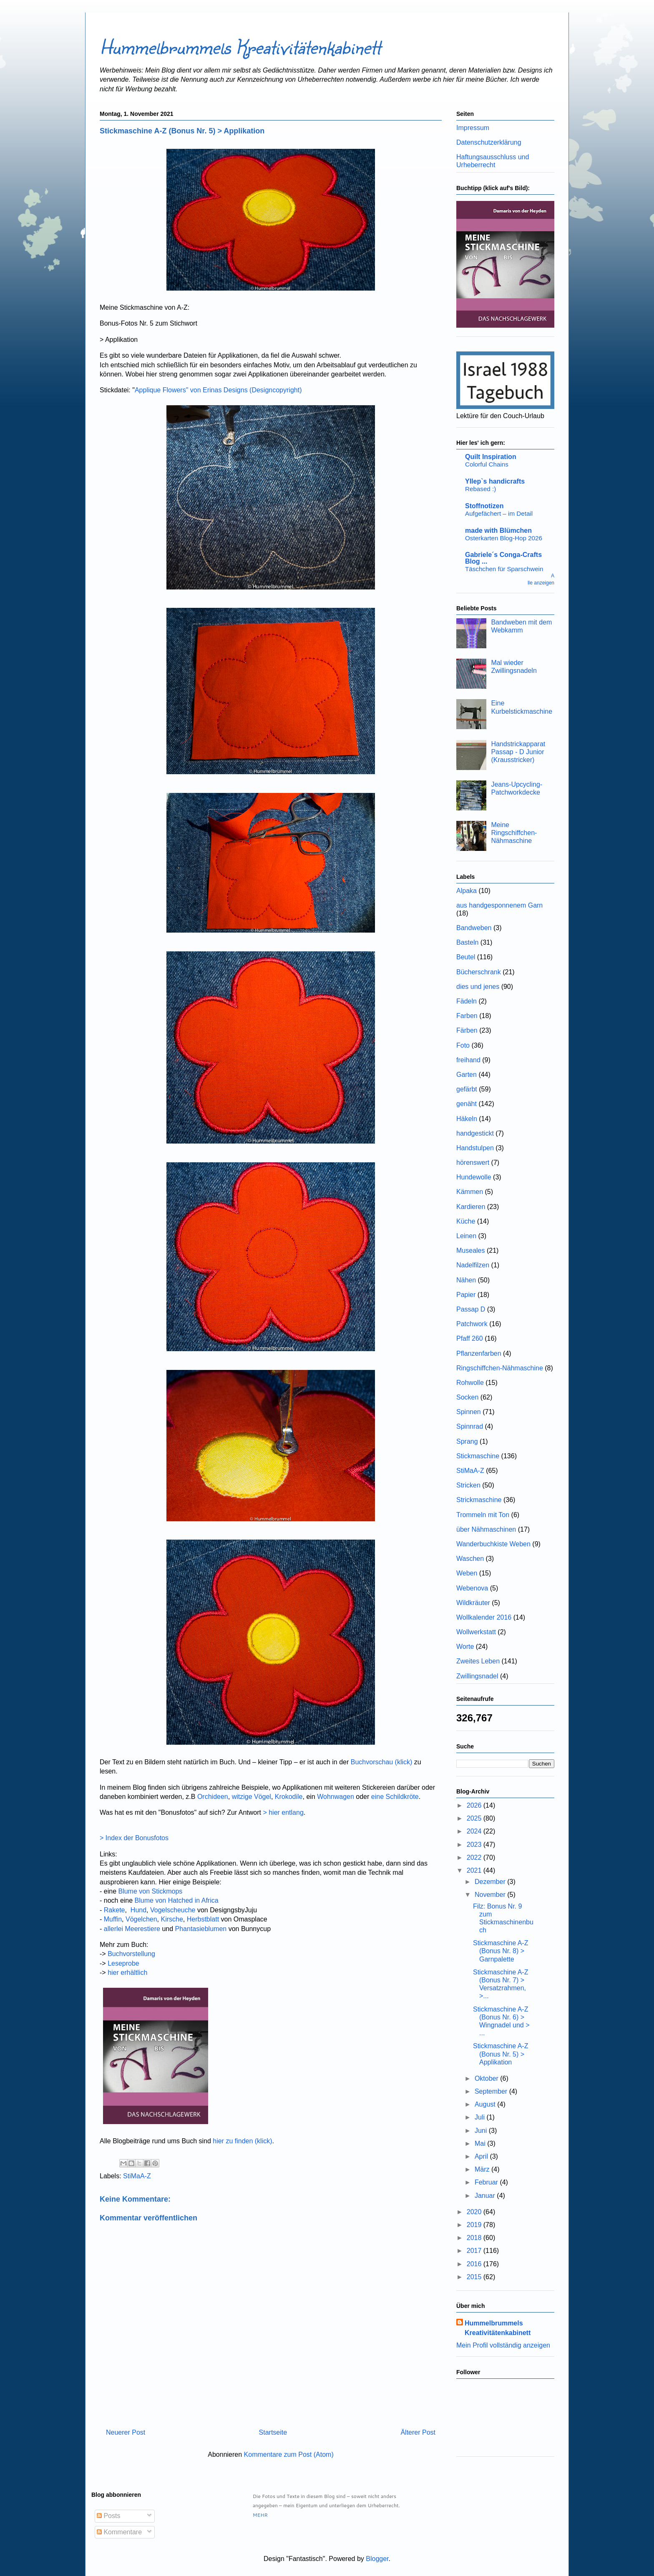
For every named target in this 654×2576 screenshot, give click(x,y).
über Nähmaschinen (486, 1529)
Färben (467, 1030)
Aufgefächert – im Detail (499, 513)
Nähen (466, 1280)
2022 (475, 1857)
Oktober (487, 2078)
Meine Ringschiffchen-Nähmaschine (514, 832)
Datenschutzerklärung (488, 142)
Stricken (468, 1485)
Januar (486, 2195)
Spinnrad (469, 1426)
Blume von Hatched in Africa (177, 1900)
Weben (466, 1573)
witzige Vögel (251, 1796)
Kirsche (172, 1919)
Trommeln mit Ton (482, 1514)
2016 (475, 2263)
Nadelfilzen (472, 1265)
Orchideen (212, 1796)
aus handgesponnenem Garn (499, 905)
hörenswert (472, 1162)
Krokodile (289, 1796)
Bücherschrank (478, 972)
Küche (465, 1221)
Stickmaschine (477, 1456)
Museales (470, 1250)
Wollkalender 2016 (483, 1617)
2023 (475, 1844)
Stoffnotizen (484, 505)
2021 (475, 1870)
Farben (467, 1015)
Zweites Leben (478, 1661)
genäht (466, 1103)
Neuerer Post (125, 2432)
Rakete (114, 1910)
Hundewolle (473, 1177)
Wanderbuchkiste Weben (493, 1544)
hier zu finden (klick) (242, 2141)
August (486, 2104)
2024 (475, 1831)
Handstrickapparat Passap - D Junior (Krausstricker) (518, 751)
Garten (466, 1074)
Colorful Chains (486, 464)
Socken (467, 1397)
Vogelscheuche (173, 1910)
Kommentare (119, 2532)
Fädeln (466, 1001)
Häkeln (466, 1118)
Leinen (466, 1235)
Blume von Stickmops (150, 1891)
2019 (475, 2224)
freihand (468, 1060)
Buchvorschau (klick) (382, 1762)
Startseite (273, 2432)
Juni (482, 2130)
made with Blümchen (498, 530)
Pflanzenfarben (478, 1353)
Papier (465, 1294)
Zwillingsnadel (477, 1676)
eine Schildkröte (395, 1796)
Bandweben (474, 927)
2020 (475, 2211)
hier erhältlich (127, 1972)
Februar (487, 2182)
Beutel (465, 957)
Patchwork (472, 1323)
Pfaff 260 (469, 1338)
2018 (475, 2237)
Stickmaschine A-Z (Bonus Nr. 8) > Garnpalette (500, 1950)
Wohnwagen (335, 1796)
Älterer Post (417, 2432)
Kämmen (469, 1191)
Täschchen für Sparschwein (504, 568)
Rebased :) (480, 488)
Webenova (472, 1588)
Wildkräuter (473, 1602)
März (483, 2169)
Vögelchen (141, 1919)
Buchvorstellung (131, 1953)
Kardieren (470, 1206)
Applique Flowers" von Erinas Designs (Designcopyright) (218, 390)
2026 (475, 1805)
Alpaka (466, 890)
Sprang (467, 1441)
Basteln (467, 942)
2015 (475, 2276)
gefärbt (466, 1089)
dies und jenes (477, 986)
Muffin (113, 1919)
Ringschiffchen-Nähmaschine (499, 1368)
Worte (465, 1646)
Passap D (470, 1309)
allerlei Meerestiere (132, 1928)
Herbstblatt (203, 1919)
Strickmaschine (478, 1499)
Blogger (377, 2558)
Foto (463, 1045)
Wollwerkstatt (476, 1631)
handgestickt (475, 1133)
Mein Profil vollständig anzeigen (503, 2345)
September (492, 2091)
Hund (138, 1910)
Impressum (472, 127)
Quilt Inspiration (490, 456)
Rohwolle (470, 1382)
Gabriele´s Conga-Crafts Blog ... (503, 558)
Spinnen (468, 1411)
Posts (108, 2515)
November (491, 1894)
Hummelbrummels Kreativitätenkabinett (240, 46)
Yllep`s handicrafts (495, 481)
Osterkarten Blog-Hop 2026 (503, 538)
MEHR (260, 2514)
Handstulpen (475, 1147)
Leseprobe (123, 1963)
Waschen (470, 1558)
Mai (481, 2143)
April (482, 2156)
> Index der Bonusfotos (135, 1837)
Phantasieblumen (201, 1928)
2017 (475, 2250)
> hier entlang (282, 1812)
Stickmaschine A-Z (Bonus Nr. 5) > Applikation (500, 2053)
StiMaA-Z (137, 2176)
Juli (480, 2117)
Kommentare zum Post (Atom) (289, 2454)
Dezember (491, 1881)
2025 (475, 1818)
